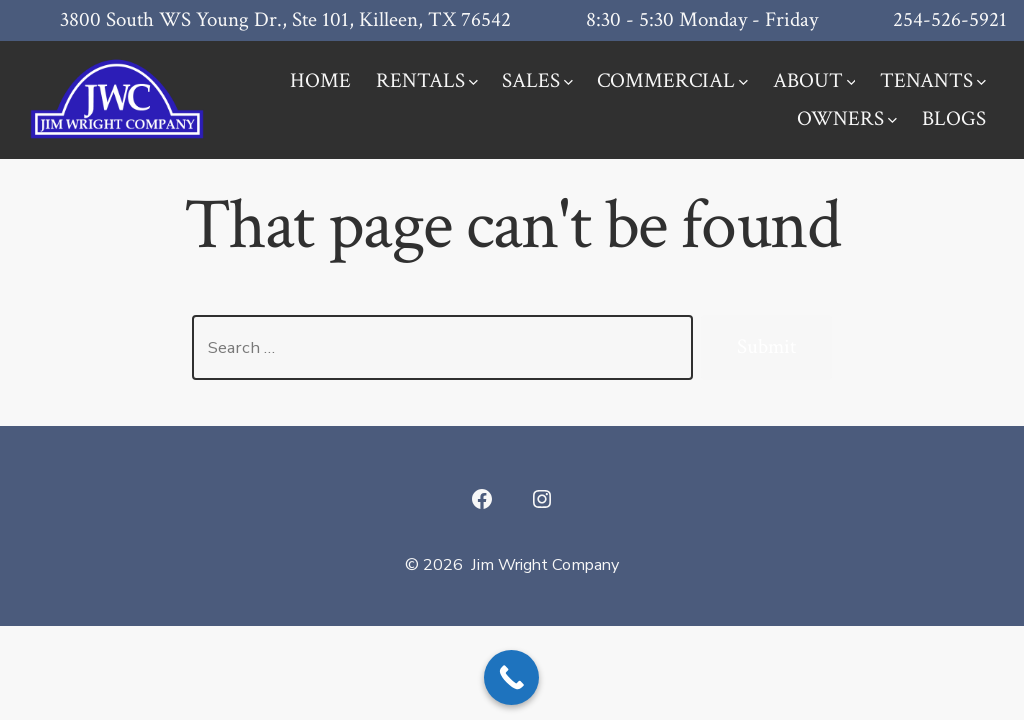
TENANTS (933, 80)
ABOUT (814, 80)
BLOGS (954, 118)
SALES (537, 80)
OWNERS (847, 118)
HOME (320, 80)
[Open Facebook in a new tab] (482, 499)
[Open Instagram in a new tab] (542, 499)
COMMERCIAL (672, 80)
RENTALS (427, 80)
